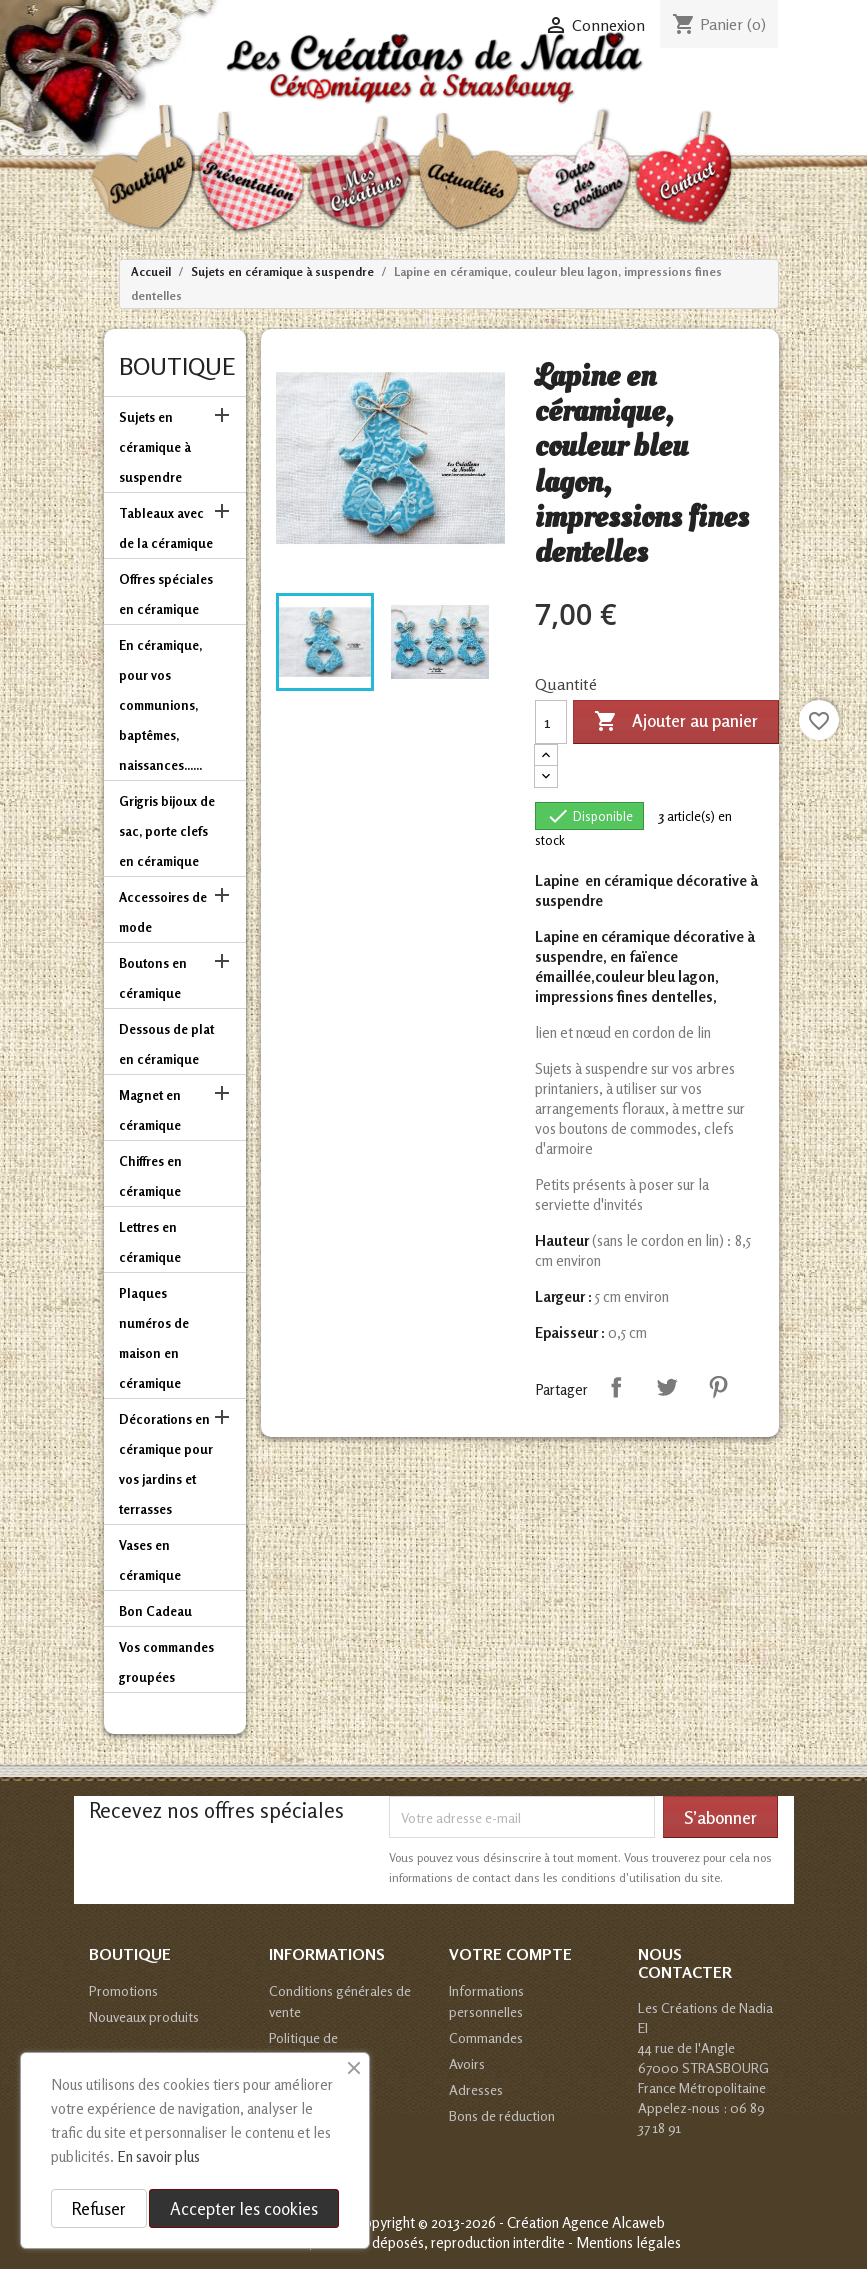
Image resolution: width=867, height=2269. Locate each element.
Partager (616, 1387)
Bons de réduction (502, 2115)
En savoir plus (158, 2156)
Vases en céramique (150, 1560)
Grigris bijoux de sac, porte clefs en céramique (167, 831)
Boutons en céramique (153, 978)
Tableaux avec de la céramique (166, 528)
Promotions (123, 1990)
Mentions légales (628, 2242)
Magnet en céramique (150, 1110)
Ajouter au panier (676, 722)
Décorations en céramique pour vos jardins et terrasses (166, 1464)
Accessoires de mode (163, 912)
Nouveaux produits (144, 2016)
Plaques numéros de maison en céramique (154, 1338)
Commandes (486, 2037)
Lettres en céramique (150, 1242)
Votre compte (510, 1954)
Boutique (177, 366)
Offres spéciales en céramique (166, 594)
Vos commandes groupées (166, 1662)
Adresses (476, 2089)
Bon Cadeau (155, 1611)
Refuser (99, 2208)
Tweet (667, 1387)
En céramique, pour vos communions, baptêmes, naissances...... (160, 705)
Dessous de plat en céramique (166, 1044)
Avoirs (467, 2063)
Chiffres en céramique (150, 1176)
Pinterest (718, 1387)
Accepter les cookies (244, 2208)
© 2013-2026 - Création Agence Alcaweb (541, 2222)
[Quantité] (551, 722)
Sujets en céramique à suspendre (155, 447)
